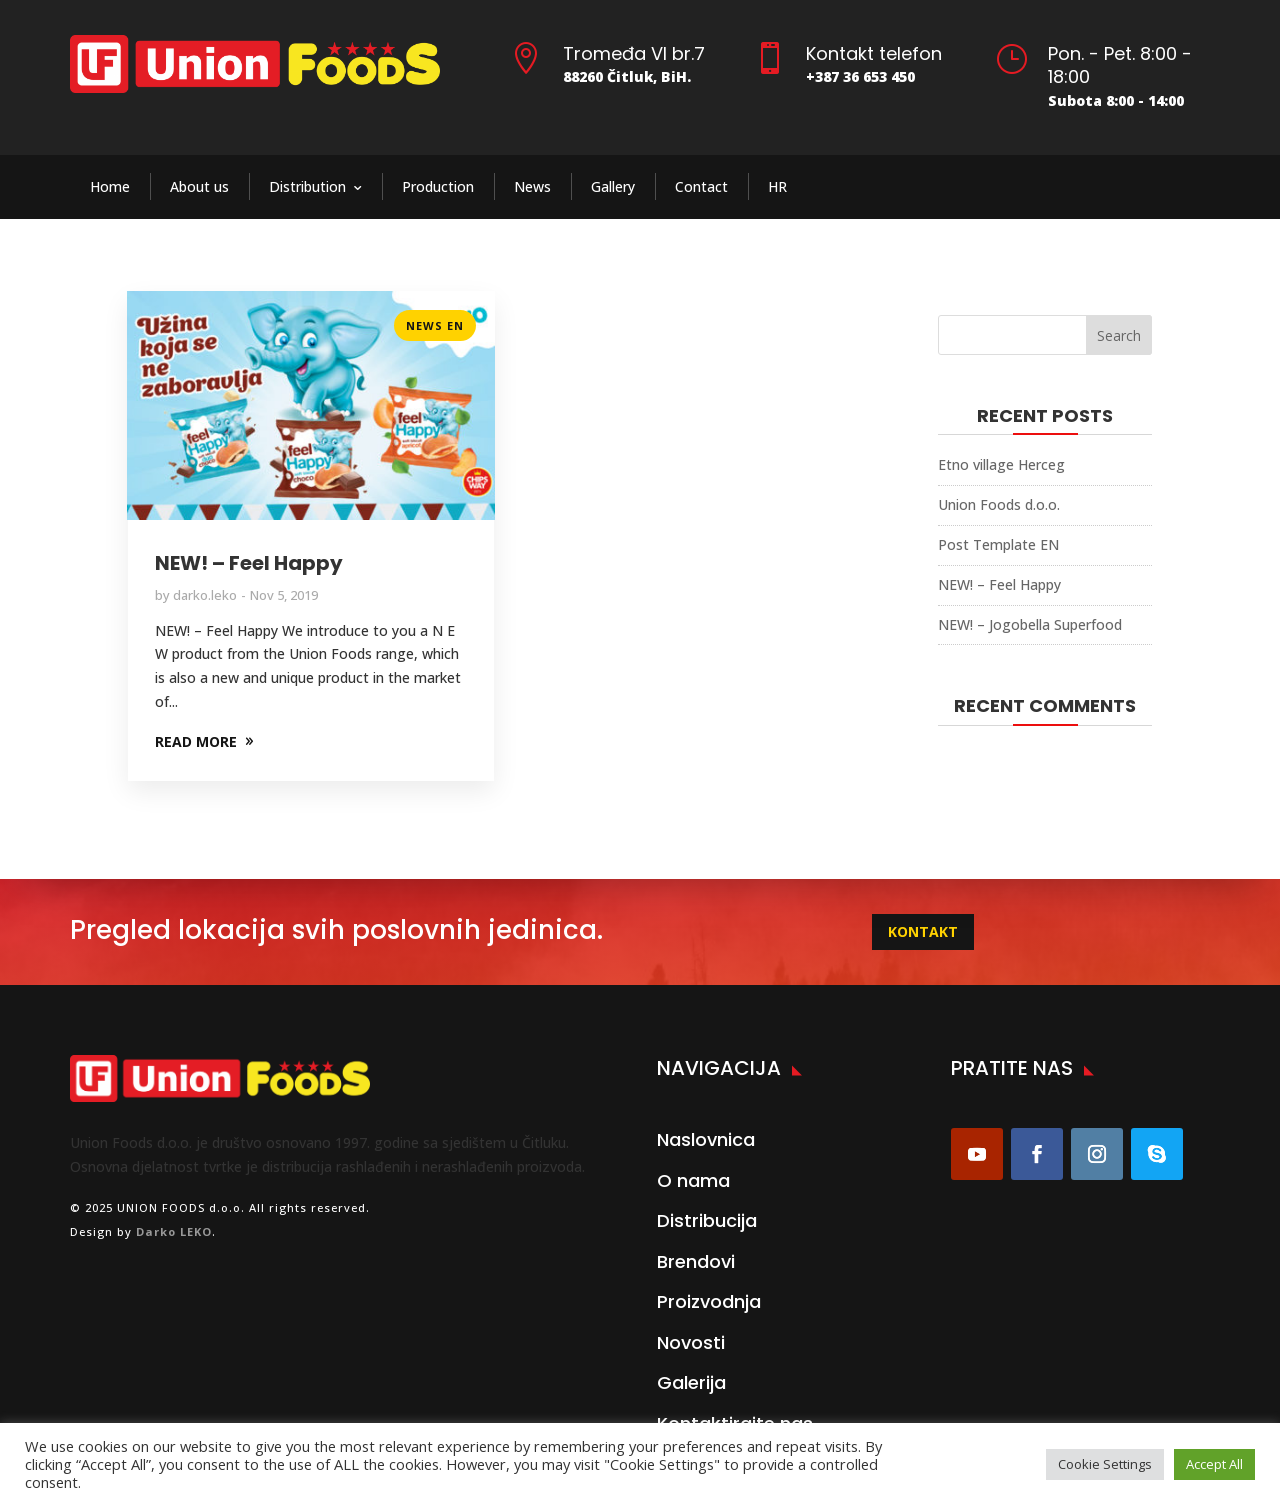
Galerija (691, 1382)
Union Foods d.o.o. (999, 504)
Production (438, 186)
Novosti (691, 1342)
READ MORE (196, 741)
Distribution (307, 186)
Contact (701, 186)
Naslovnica (706, 1139)
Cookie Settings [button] (1105, 1464)
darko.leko (205, 595)
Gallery (613, 186)
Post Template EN (998, 544)
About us (199, 186)
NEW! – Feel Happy (249, 563)
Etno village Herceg (1001, 464)
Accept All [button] (1214, 1464)
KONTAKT (923, 931)
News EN (435, 325)
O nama (693, 1180)
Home (110, 186)
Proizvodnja (709, 1301)
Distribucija (707, 1220)
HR (777, 186)
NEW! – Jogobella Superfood (1030, 624)
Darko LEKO (174, 1231)
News (532, 186)
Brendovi (696, 1261)
